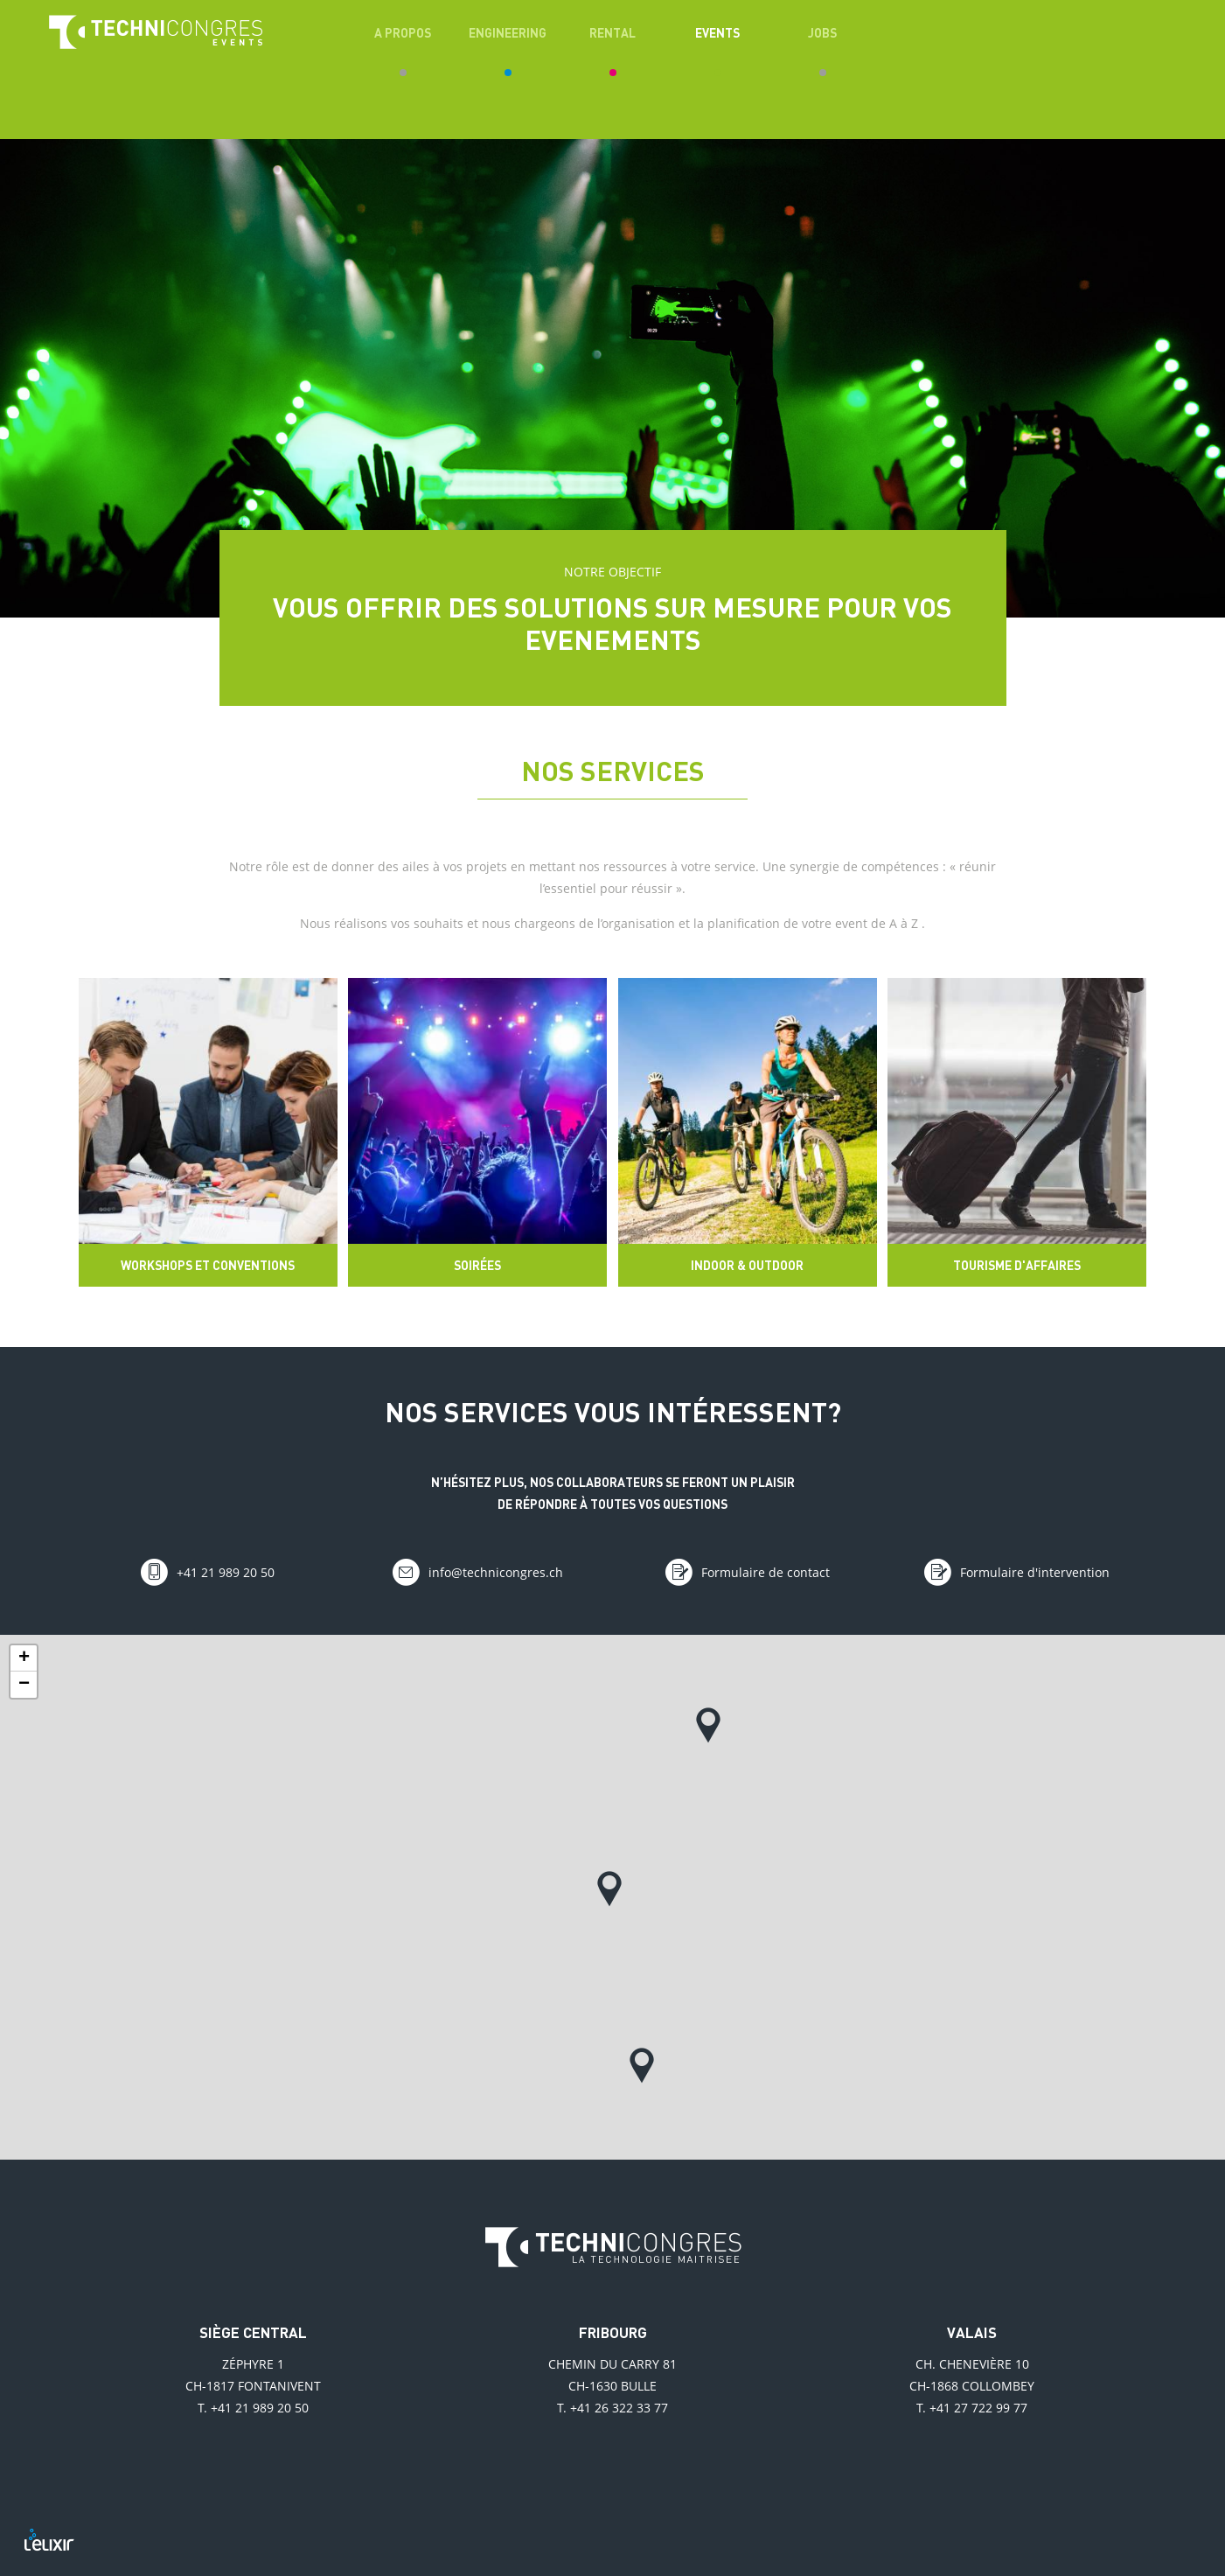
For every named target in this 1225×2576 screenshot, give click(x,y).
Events (717, 32)
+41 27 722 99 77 (978, 2407)
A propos (402, 32)
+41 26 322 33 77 (619, 2407)
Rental (612, 32)
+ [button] (24, 1658)
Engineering (507, 32)
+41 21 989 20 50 (260, 2407)
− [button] (24, 1685)
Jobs (822, 32)
